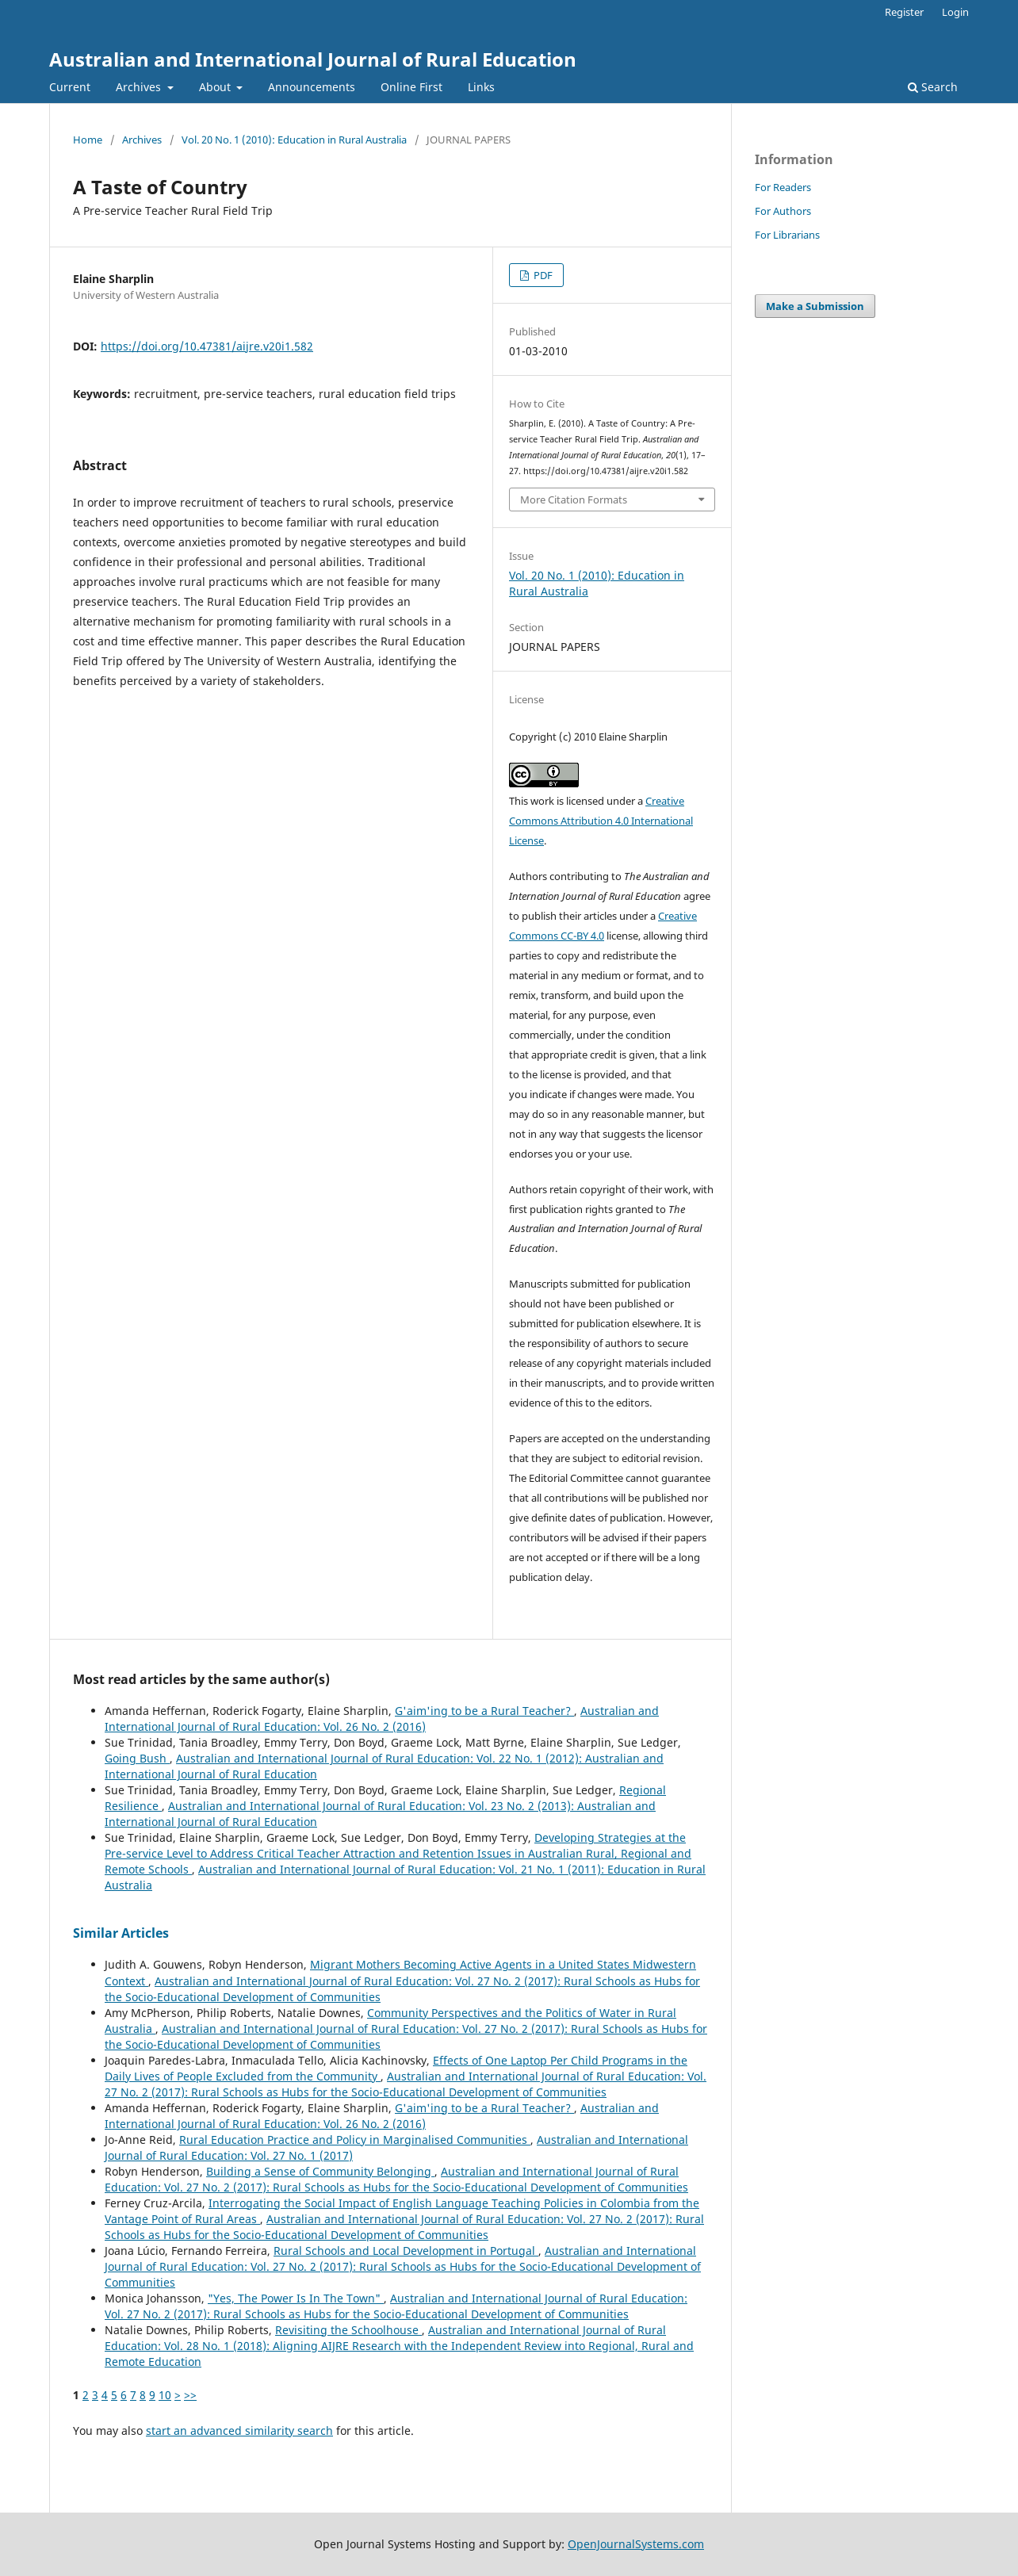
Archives (140, 86)
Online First (411, 86)
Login (955, 12)
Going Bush (137, 1758)
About (216, 86)
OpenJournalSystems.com (636, 2543)
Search (933, 86)
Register (904, 12)
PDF (542, 275)
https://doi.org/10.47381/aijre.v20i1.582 (207, 346)
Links (481, 86)
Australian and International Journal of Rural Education (312, 59)
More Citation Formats (573, 499)
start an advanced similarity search (239, 2430)
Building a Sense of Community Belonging (320, 2171)
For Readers (783, 187)
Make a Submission (815, 306)
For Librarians (787, 235)
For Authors (783, 211)
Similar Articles (121, 1933)
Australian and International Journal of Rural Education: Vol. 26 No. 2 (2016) (382, 1718)
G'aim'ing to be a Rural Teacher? (484, 1710)
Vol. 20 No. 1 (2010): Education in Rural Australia (294, 139)
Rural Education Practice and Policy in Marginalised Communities (354, 2139)
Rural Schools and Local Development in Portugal (406, 2250)
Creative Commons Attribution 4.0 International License (601, 821)
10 (165, 2394)
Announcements (311, 86)
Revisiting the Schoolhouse (348, 2329)
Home (87, 139)
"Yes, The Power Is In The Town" (296, 2298)
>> (190, 2394)
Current (69, 86)
